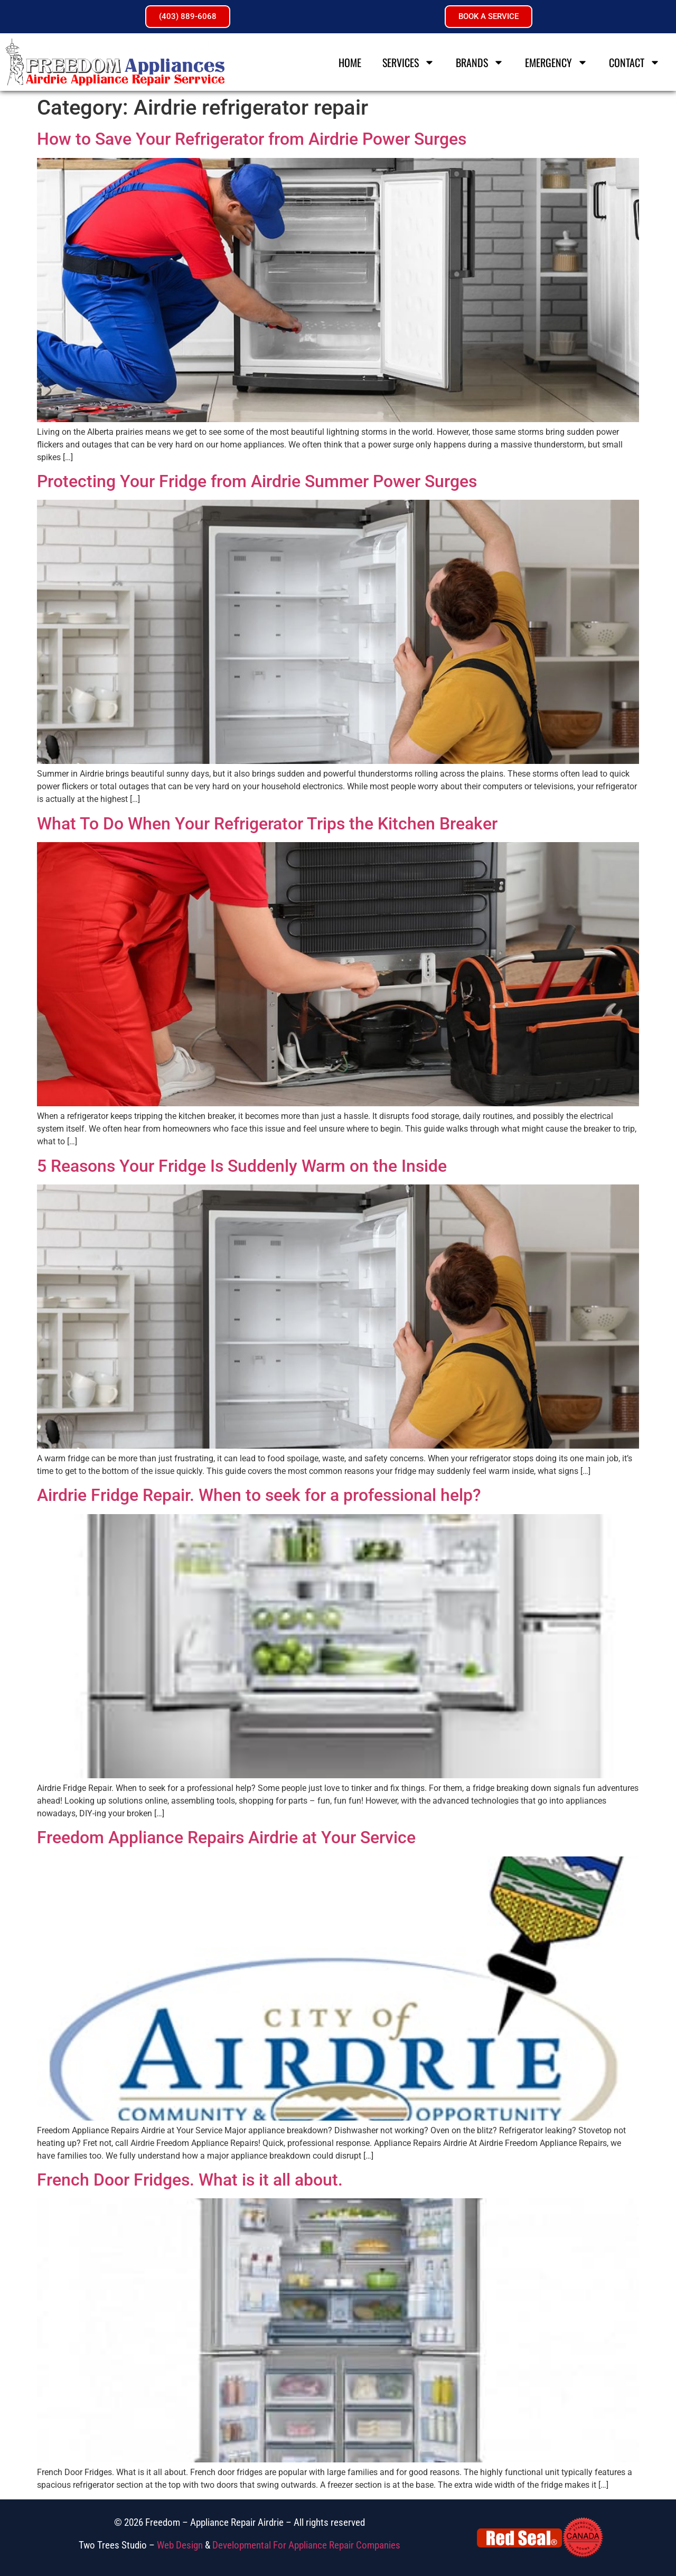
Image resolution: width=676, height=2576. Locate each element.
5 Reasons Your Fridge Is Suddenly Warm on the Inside (242, 1166)
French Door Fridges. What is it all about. (190, 2180)
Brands (480, 62)
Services (408, 62)
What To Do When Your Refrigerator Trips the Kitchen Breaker (267, 824)
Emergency (556, 62)
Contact (634, 62)
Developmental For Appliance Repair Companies (306, 2545)
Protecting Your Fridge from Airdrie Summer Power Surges (257, 481)
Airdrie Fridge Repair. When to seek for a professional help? (259, 1495)
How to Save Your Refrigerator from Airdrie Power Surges (251, 139)
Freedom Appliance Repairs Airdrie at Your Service (226, 1837)
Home (350, 62)
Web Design (180, 2545)
